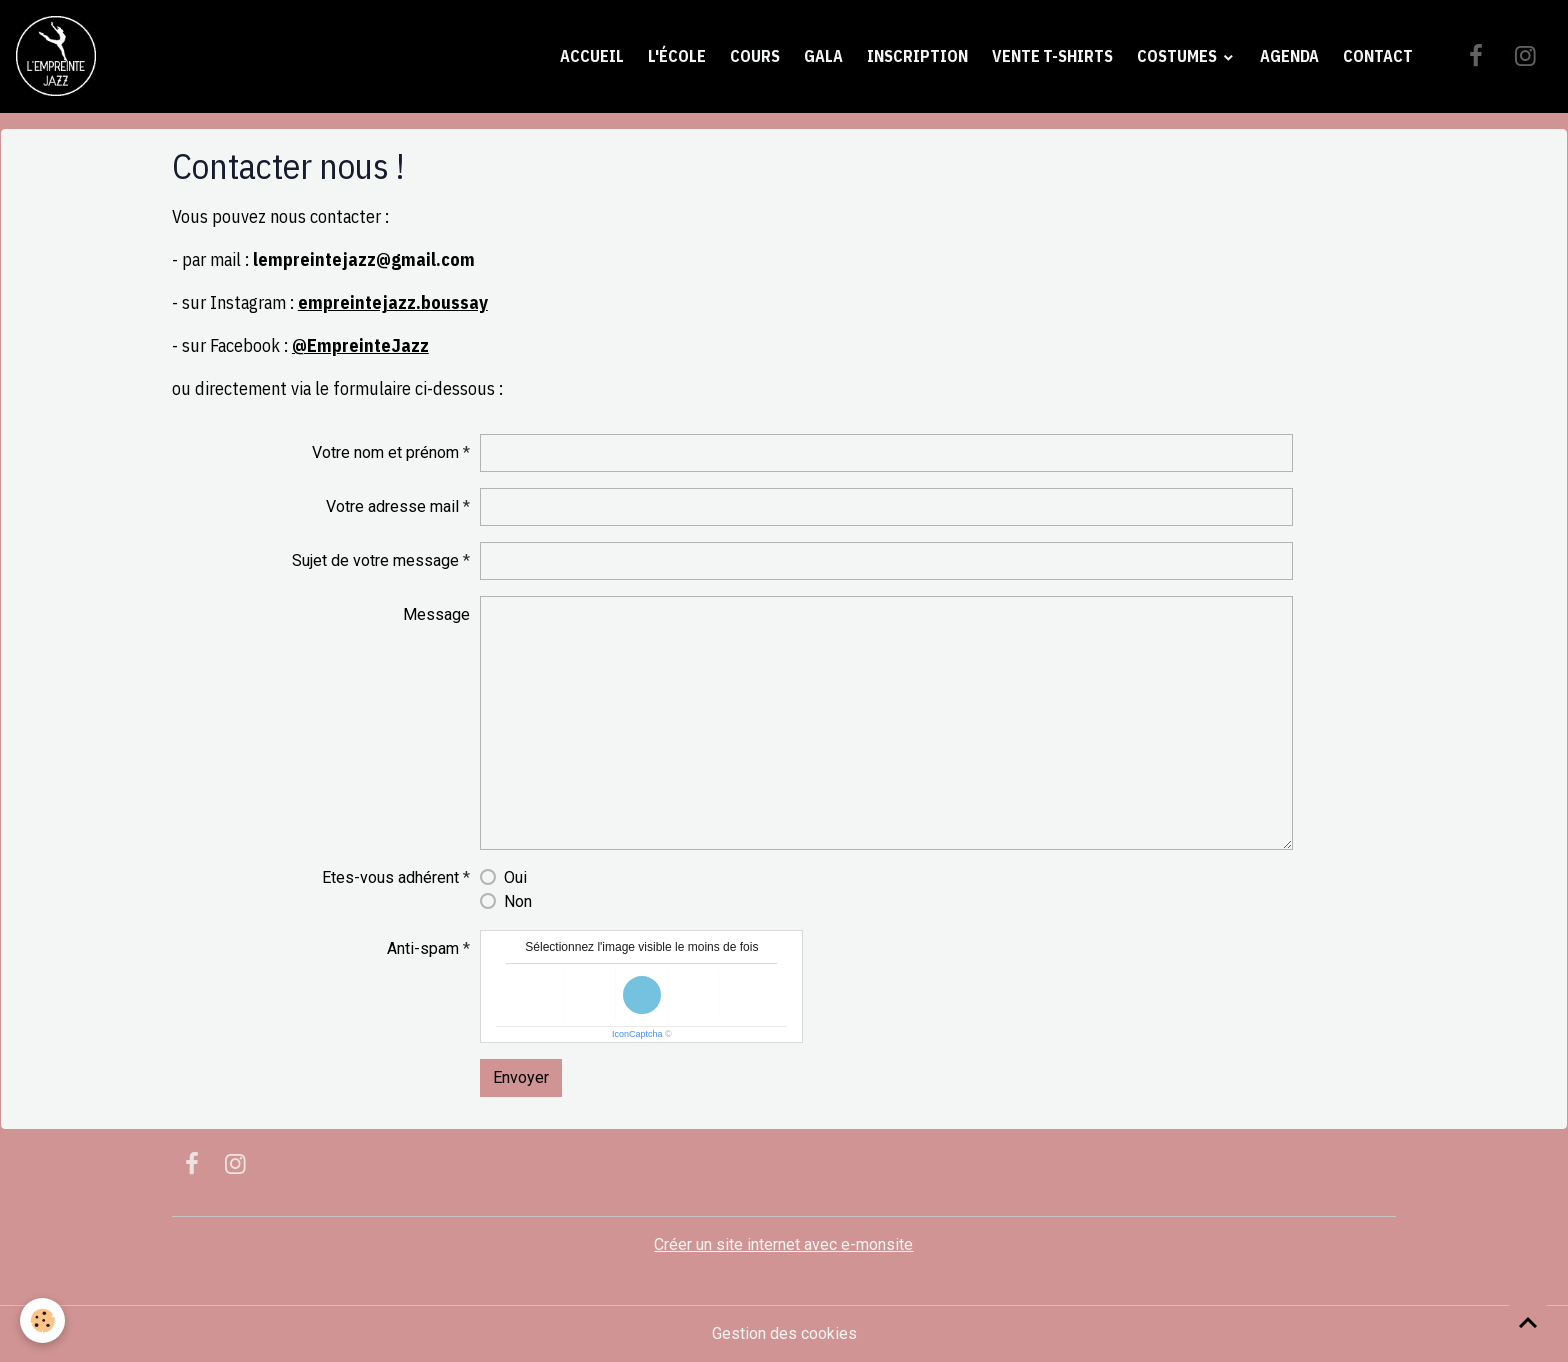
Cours (755, 56)
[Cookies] (42, 1320)
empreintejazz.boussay (393, 302)
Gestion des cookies (784, 1333)
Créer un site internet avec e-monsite (783, 1244)
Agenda (1289, 56)
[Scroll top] (1528, 1322)
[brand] (60, 56)
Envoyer (521, 1077)
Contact (1378, 56)
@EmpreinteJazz (360, 345)
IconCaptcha (637, 1034)
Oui (515, 877)
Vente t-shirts (1052, 56)
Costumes (1178, 56)
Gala (823, 56)
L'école (677, 56)
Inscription (917, 56)
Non (518, 901)
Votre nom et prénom (385, 452)
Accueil (592, 56)
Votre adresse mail (392, 506)
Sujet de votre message (375, 560)
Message (436, 614)
